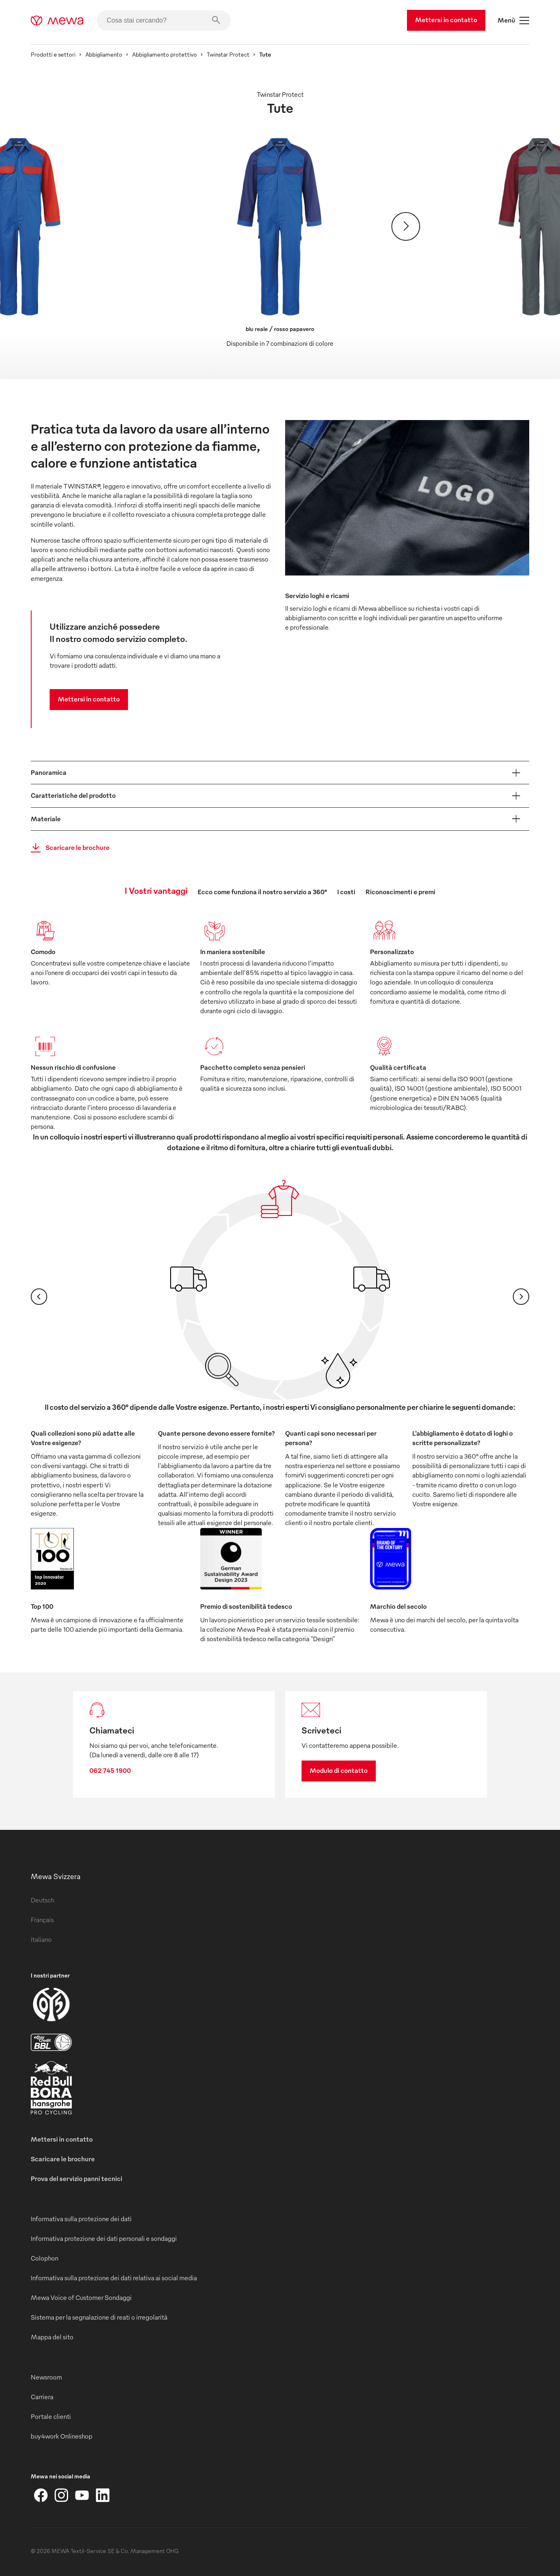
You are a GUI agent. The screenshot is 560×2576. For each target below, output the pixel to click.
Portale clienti (51, 2416)
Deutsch (42, 1900)
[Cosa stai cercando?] (164, 20)
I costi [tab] (346, 892)
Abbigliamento (103, 54)
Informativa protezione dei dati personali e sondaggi (104, 2238)
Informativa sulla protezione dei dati (81, 2219)
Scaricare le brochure (68, 848)
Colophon (44, 2258)
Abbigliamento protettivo (164, 54)
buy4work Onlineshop (61, 2436)
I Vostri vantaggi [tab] (156, 890)
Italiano (41, 1939)
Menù (513, 20)
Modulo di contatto (339, 1770)
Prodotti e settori (53, 54)
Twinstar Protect (228, 54)
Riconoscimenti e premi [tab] (400, 892)
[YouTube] (82, 2495)
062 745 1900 (110, 1770)
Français (42, 1920)
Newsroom (46, 2377)
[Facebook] (41, 2495)
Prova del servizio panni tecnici (76, 2178)
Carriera (42, 2397)
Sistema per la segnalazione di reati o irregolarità (99, 2317)
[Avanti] (405, 226)
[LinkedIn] (102, 2495)
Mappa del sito (52, 2337)
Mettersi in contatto (446, 20)
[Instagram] (61, 2495)
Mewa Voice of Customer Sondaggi (81, 2297)
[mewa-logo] (57, 20)
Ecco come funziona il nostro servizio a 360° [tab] (262, 892)
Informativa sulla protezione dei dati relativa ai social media (114, 2278)
